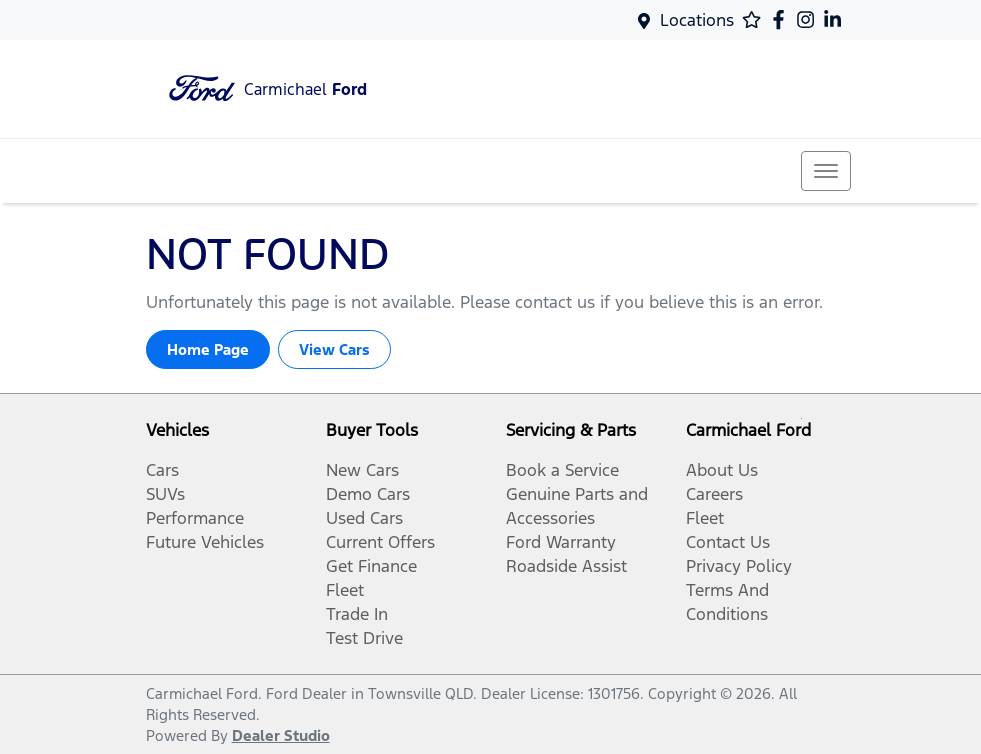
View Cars (334, 349)
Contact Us (728, 542)
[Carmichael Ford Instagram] (809, 19)
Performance (195, 518)
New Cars (362, 470)
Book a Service (562, 470)
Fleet (345, 590)
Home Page (208, 349)
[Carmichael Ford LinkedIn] (836, 19)
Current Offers (380, 542)
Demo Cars (368, 494)
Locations (697, 20)
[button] (826, 171)
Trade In (357, 614)
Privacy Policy (739, 566)
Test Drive (364, 638)
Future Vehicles (205, 542)
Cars (162, 470)
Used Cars (364, 518)
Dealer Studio (281, 735)
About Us (722, 470)
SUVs (165, 494)
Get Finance (371, 566)
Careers (714, 494)
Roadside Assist (566, 566)
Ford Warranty (561, 542)
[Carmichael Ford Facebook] (782, 19)
